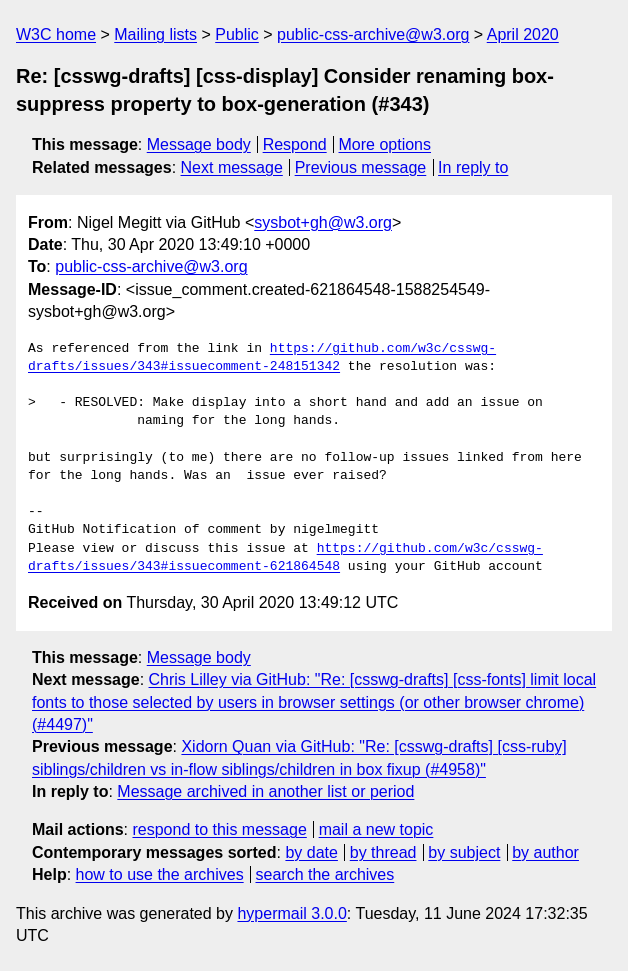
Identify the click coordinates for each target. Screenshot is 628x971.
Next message (232, 167)
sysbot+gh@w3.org (323, 222)
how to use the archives (160, 874)
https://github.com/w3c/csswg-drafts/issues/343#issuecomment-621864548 (285, 558)
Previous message (361, 167)
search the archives (325, 874)
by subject (464, 852)
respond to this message (219, 829)
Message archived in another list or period (265, 791)
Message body (199, 144)
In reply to (473, 167)
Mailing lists (155, 34)
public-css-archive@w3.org (373, 34)
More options (385, 144)
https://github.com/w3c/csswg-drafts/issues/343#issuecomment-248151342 (262, 358)
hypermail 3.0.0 (291, 913)
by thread (383, 852)
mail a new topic (376, 829)
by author (545, 852)
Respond (295, 144)
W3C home (56, 34)
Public (237, 34)
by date (311, 852)
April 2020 (523, 34)
